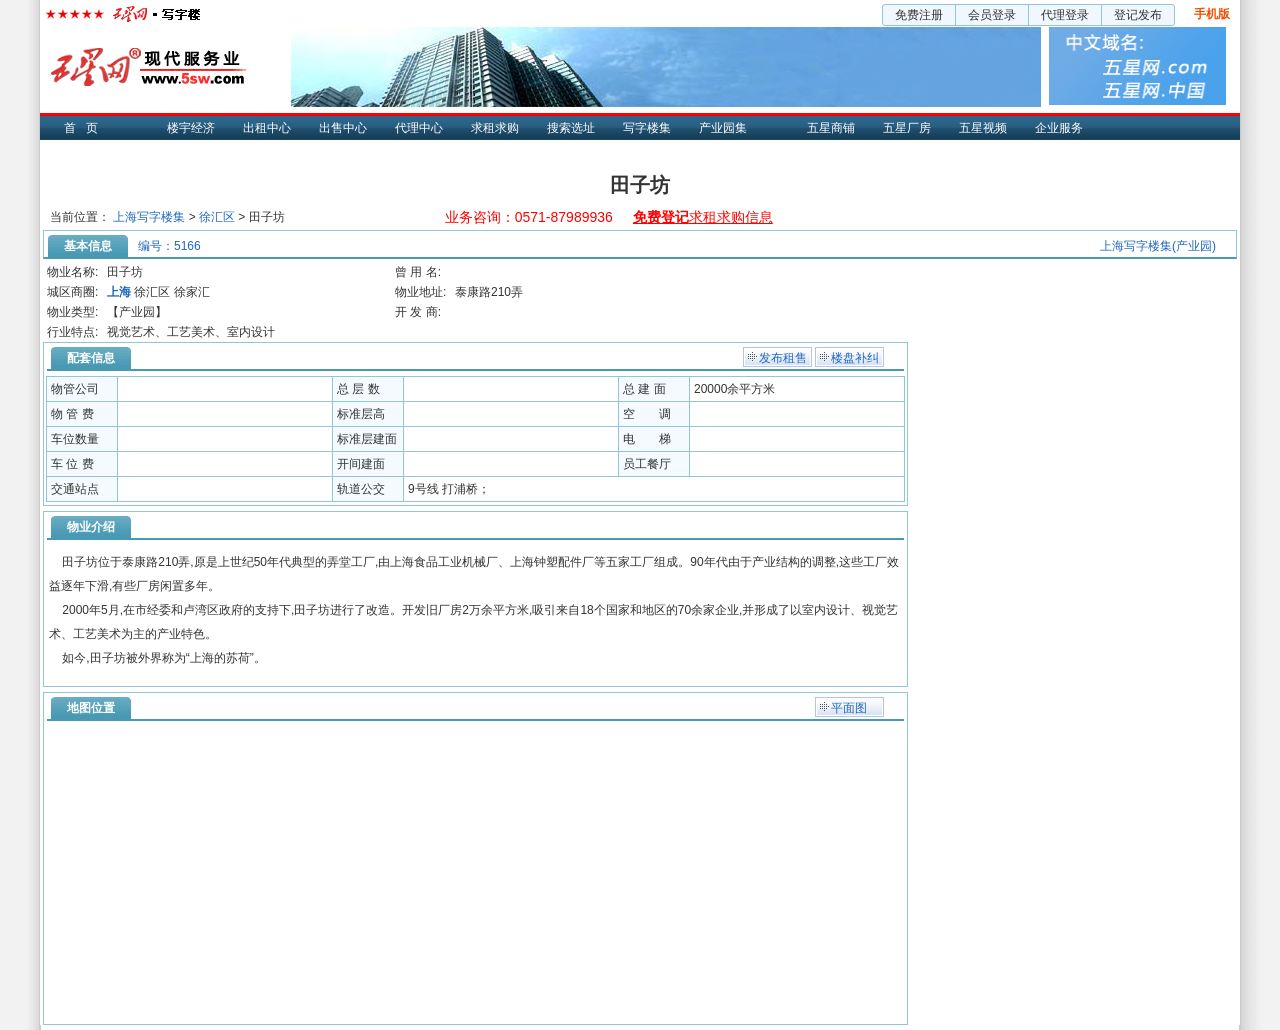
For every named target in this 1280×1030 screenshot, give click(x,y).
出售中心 (343, 128)
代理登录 (1065, 15)
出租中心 (267, 128)
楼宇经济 (191, 128)
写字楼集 (647, 128)
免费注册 (919, 15)
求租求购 (495, 128)
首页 (86, 128)
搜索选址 (571, 128)
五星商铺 (831, 128)
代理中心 (419, 128)
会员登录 (992, 15)
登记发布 (1138, 15)
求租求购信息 (703, 217)
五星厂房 (907, 128)
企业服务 (1059, 128)
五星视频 (983, 128)
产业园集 (723, 128)
